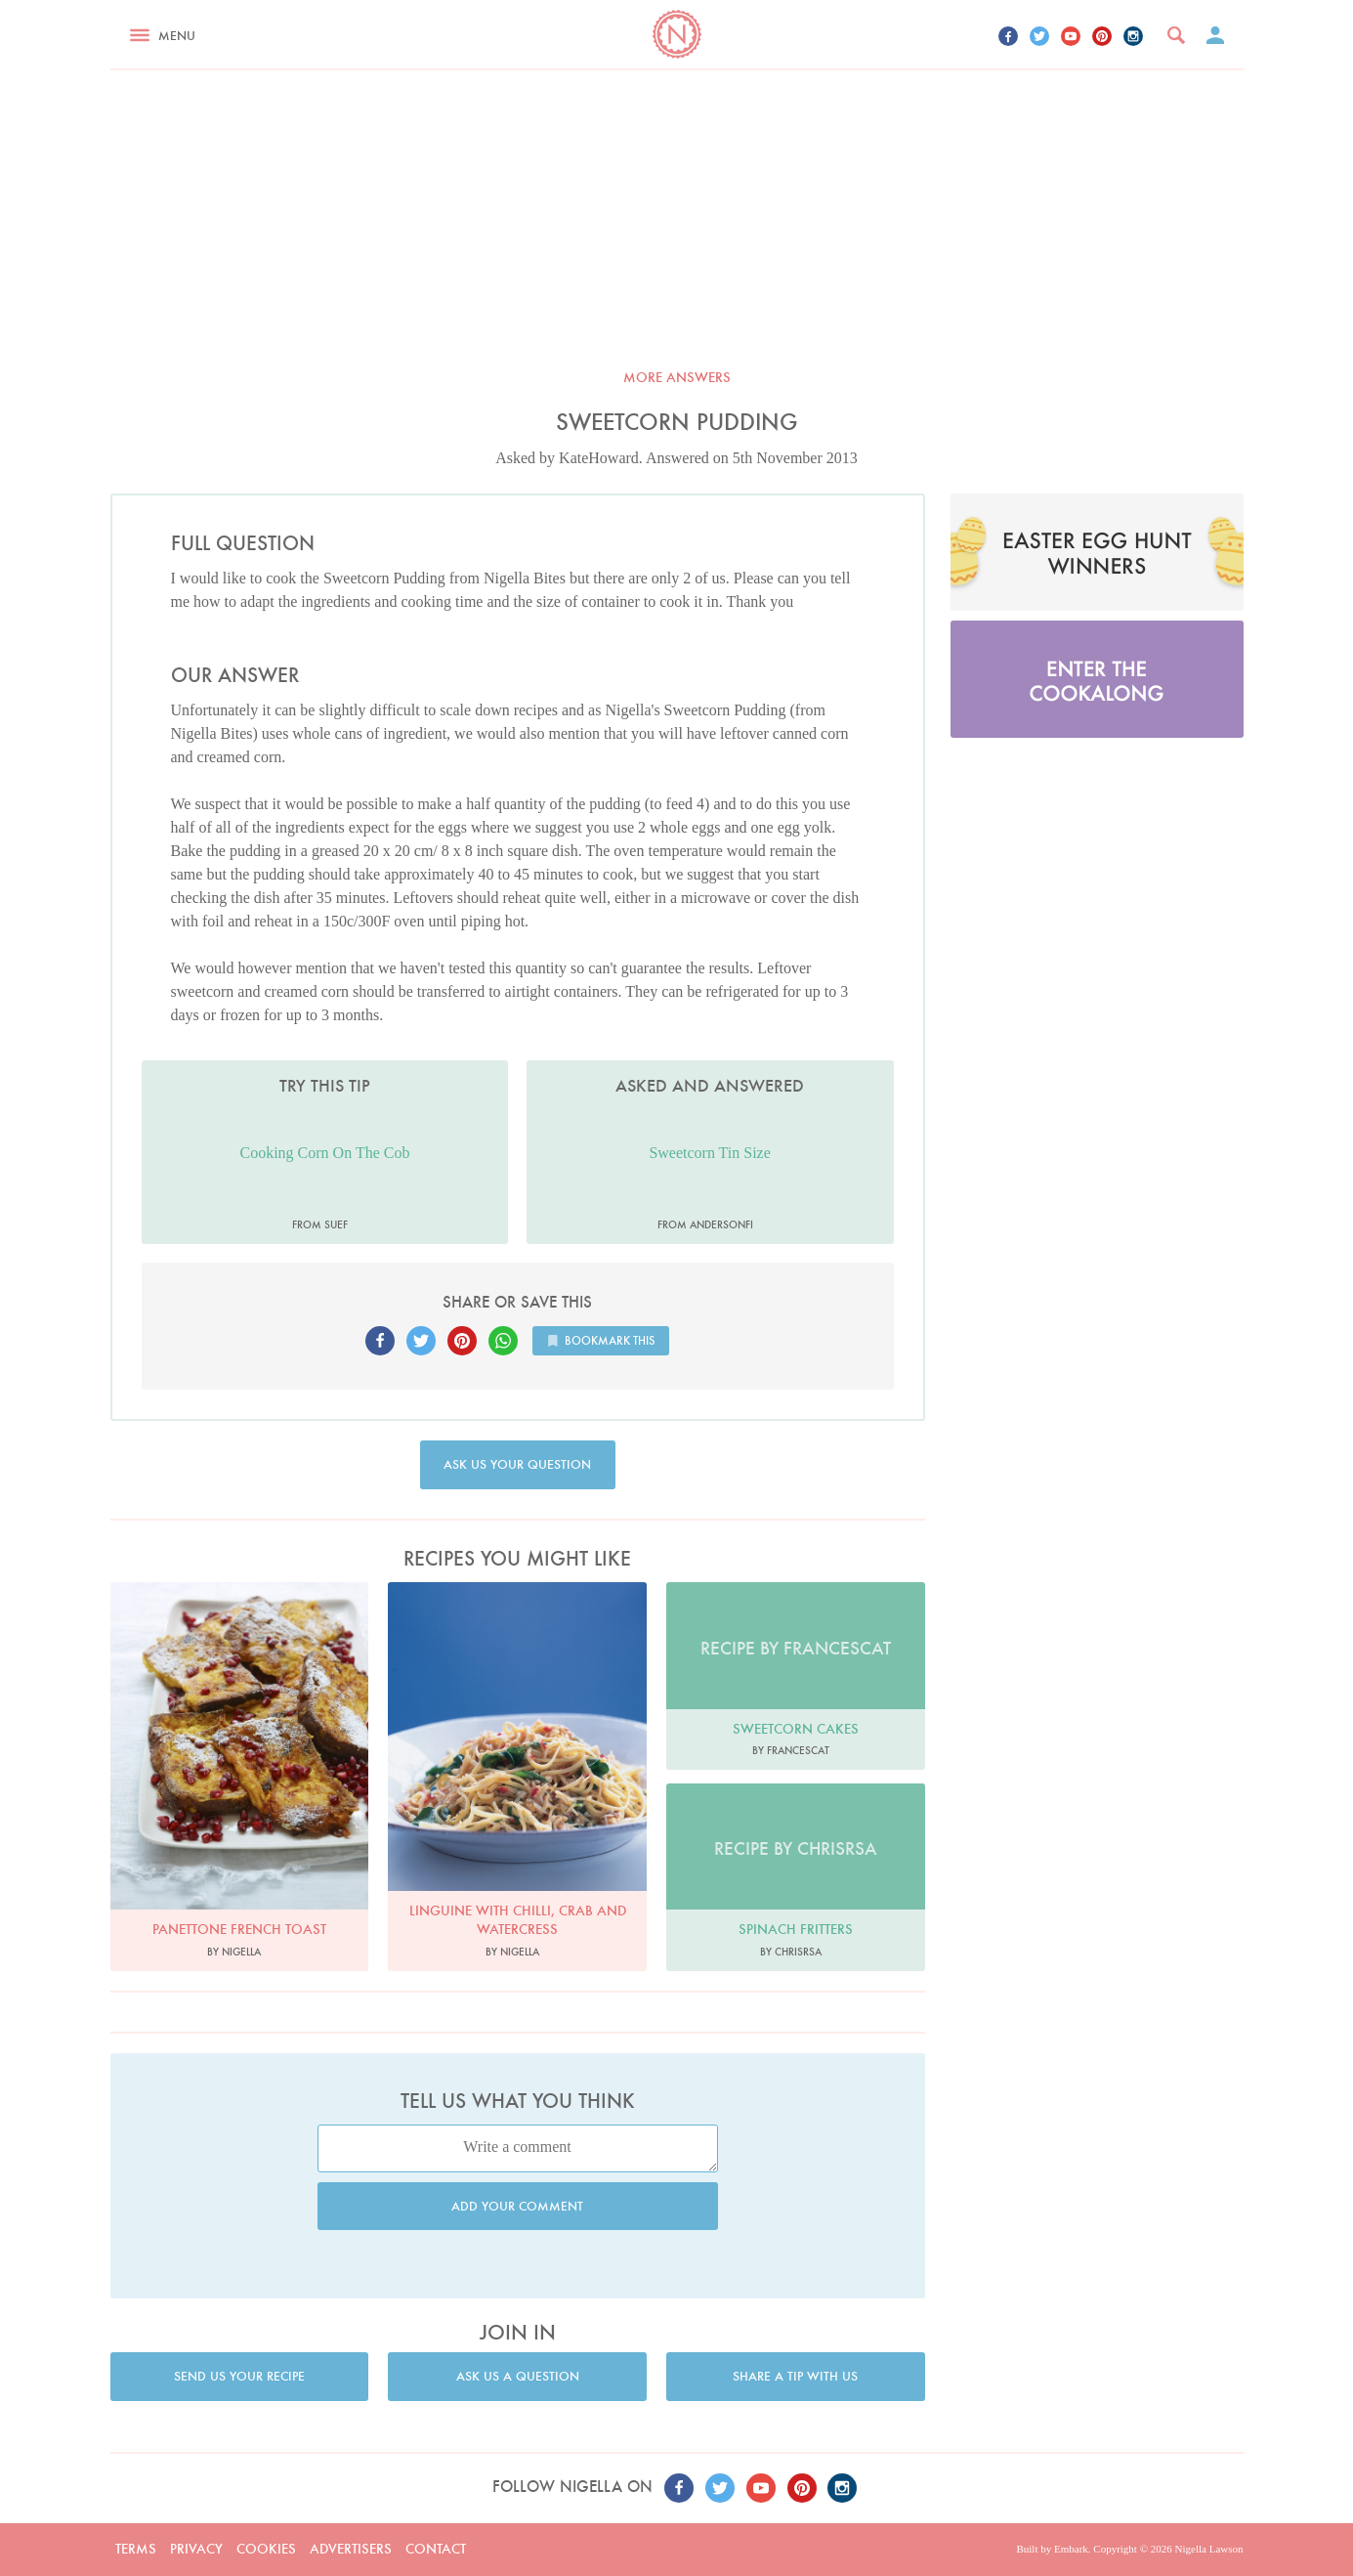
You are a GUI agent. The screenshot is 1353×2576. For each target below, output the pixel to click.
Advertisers (351, 2548)
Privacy (196, 2548)
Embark (1071, 2549)
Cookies (266, 2548)
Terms (135, 2548)
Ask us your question (517, 1464)
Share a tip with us (795, 2376)
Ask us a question (517, 2376)
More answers (677, 377)
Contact (435, 2548)
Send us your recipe (239, 2376)
